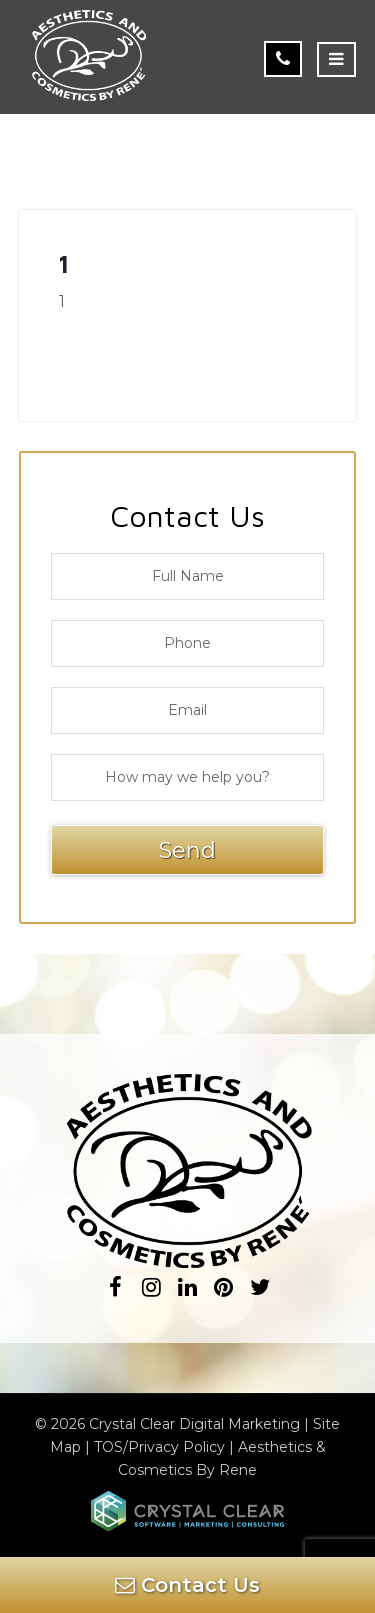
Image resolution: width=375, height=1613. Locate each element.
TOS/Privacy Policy (159, 1447)
